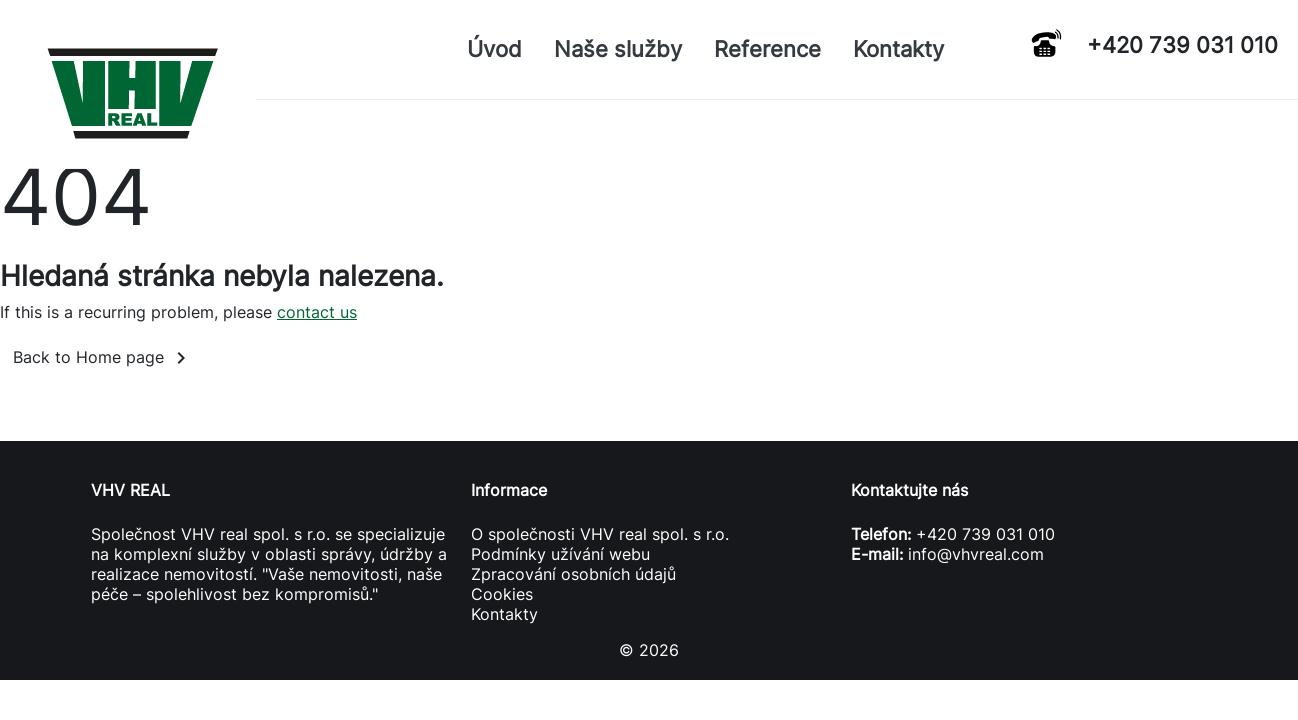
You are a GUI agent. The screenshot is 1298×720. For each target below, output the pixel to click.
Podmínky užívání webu (560, 554)
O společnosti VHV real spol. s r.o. (600, 534)
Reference (767, 49)
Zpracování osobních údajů (573, 574)
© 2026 (649, 650)
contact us (317, 312)
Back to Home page (103, 358)
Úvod (494, 49)
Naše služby (618, 49)
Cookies (502, 594)
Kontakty (898, 49)
